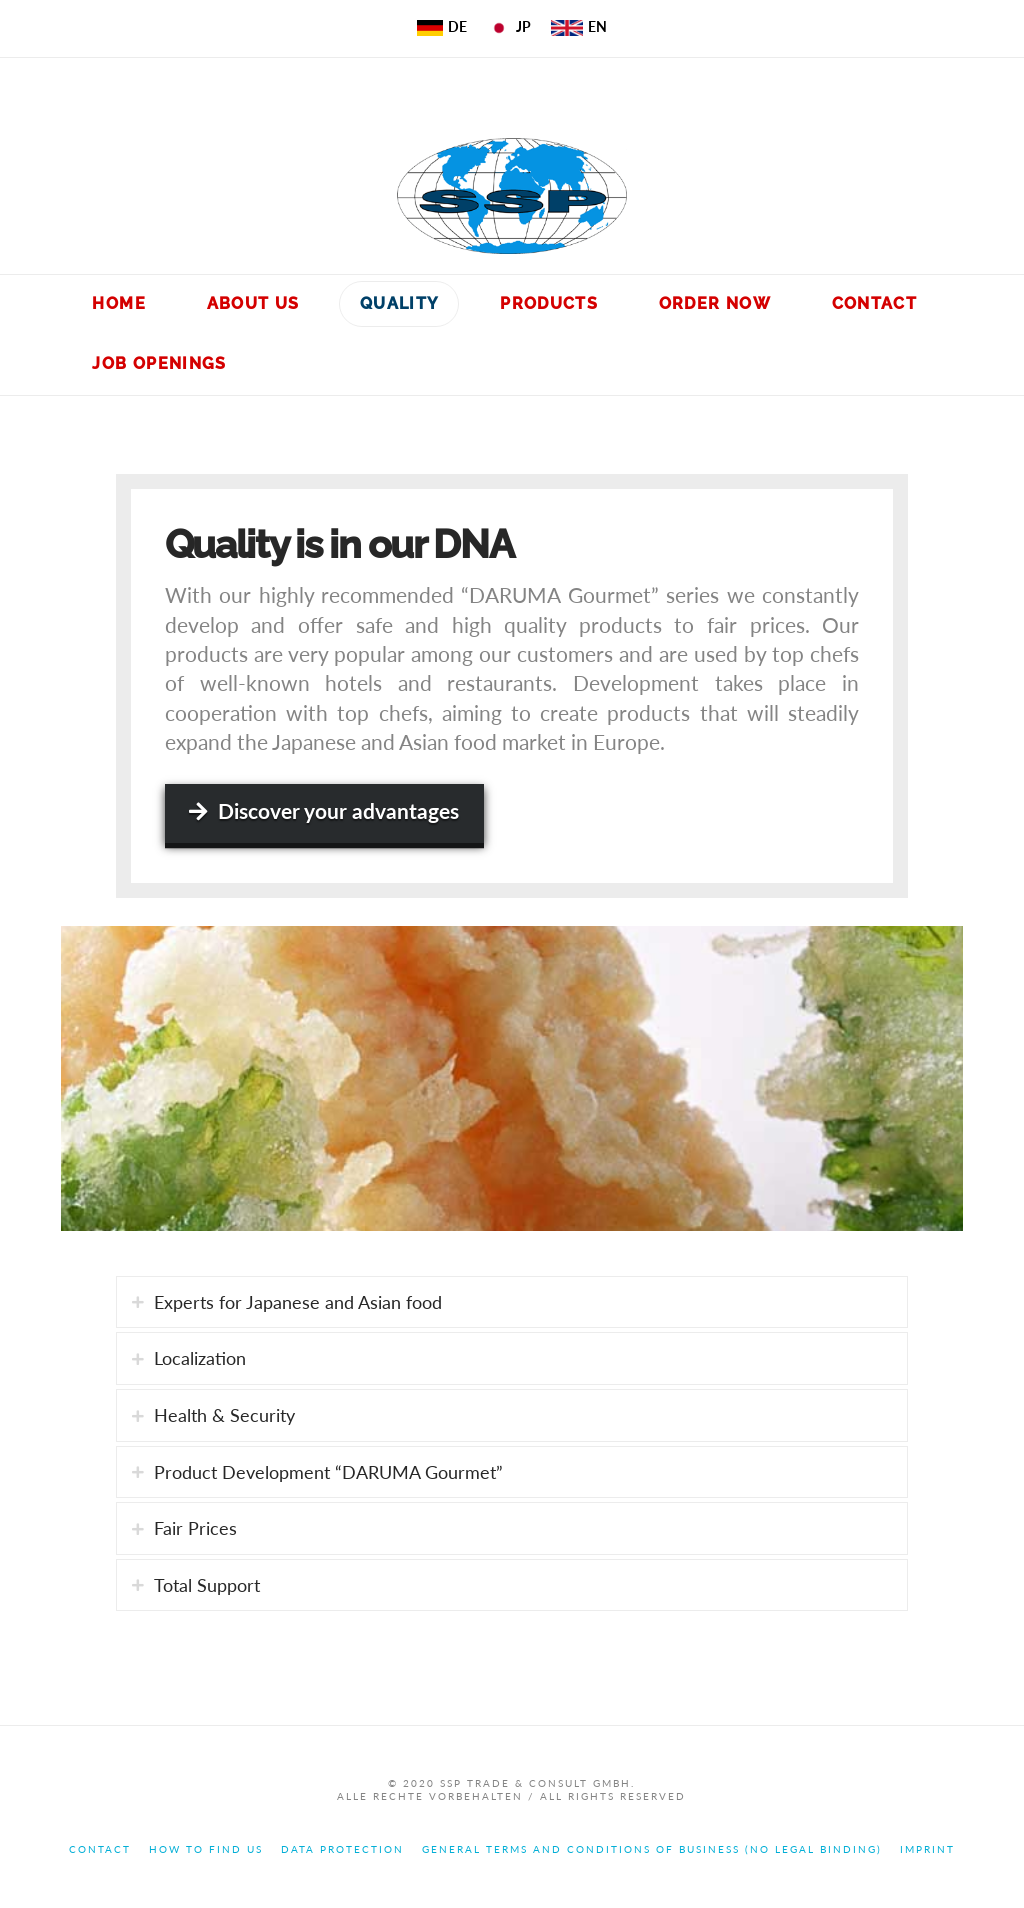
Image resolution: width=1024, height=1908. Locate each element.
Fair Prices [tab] (195, 1528)
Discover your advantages (324, 810)
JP (509, 26)
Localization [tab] (200, 1358)
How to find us (206, 1849)
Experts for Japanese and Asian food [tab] (298, 1302)
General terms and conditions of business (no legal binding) (652, 1849)
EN (579, 26)
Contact (100, 1849)
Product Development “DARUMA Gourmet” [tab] (328, 1472)
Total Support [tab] (207, 1585)
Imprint (927, 1849)
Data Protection (342, 1849)
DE (442, 26)
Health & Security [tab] (224, 1415)
